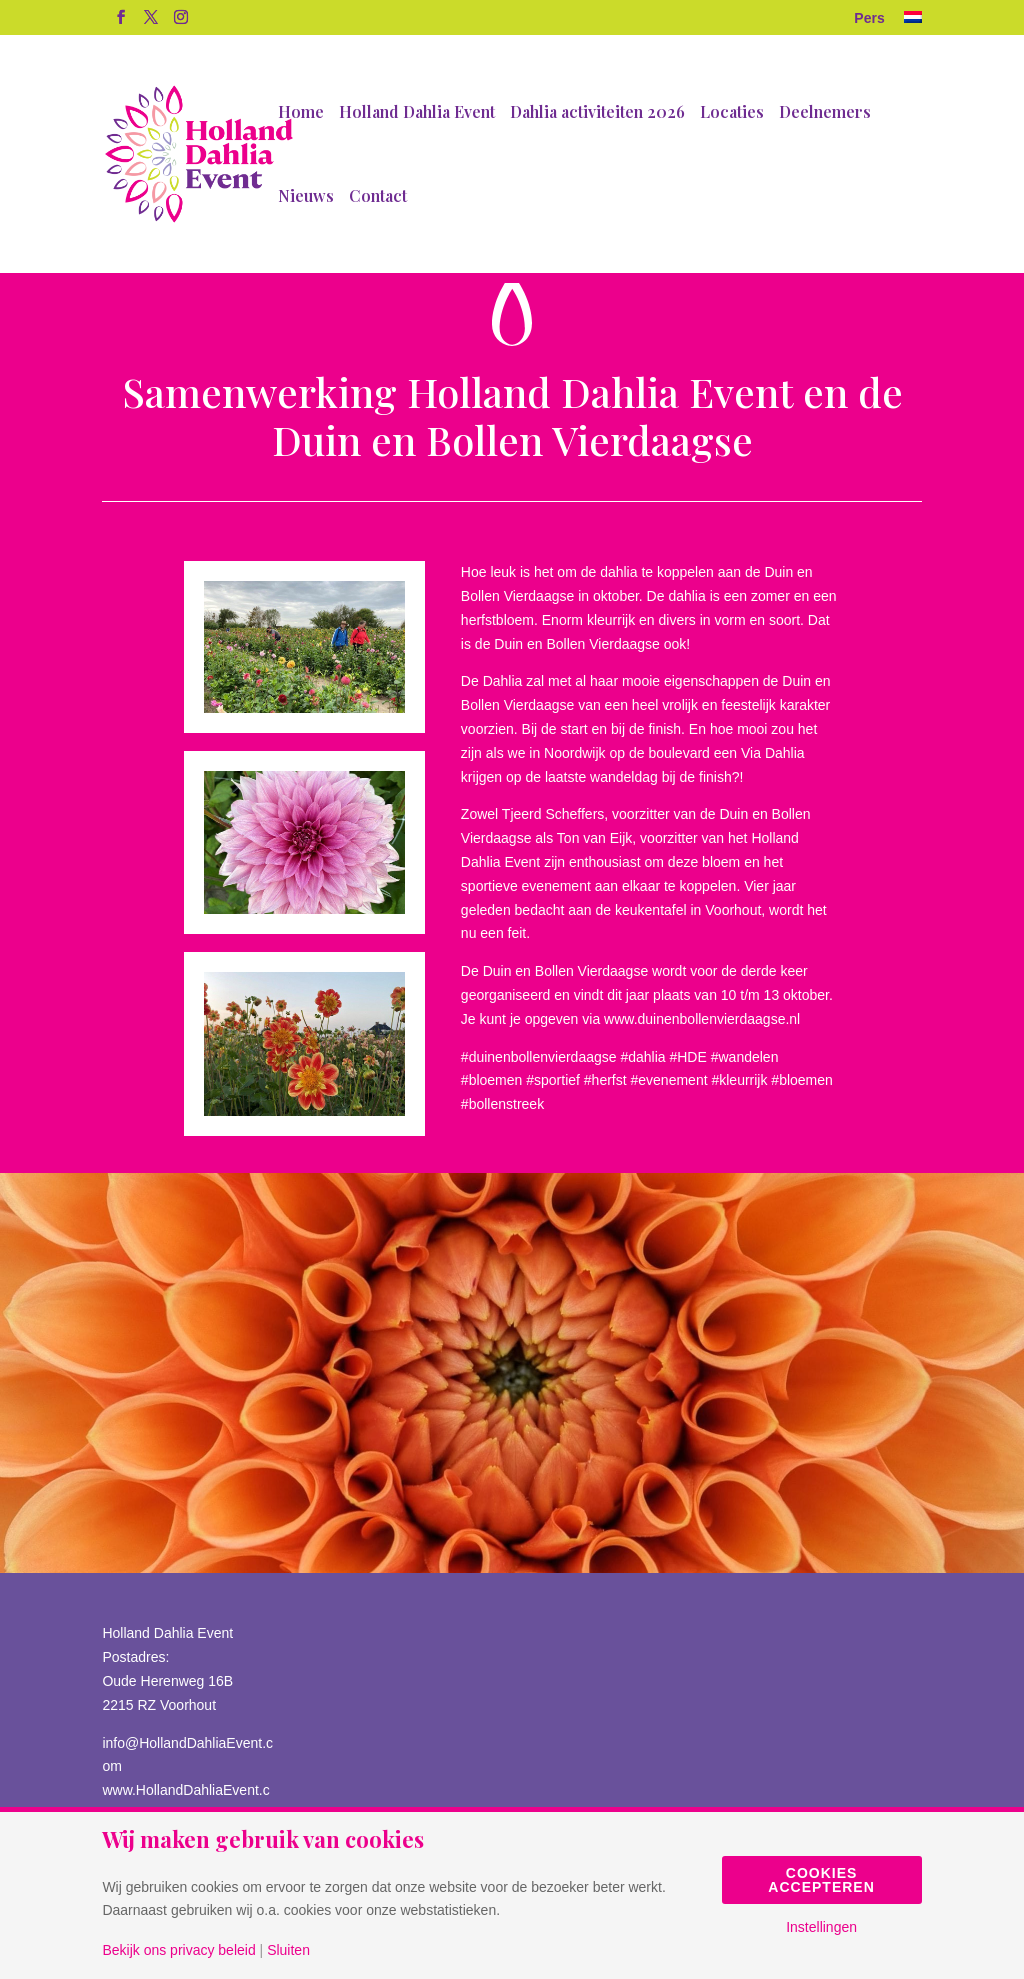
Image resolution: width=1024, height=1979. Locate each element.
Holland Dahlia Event (417, 113)
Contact (378, 197)
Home (301, 113)
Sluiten (288, 1950)
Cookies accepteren (821, 1880)
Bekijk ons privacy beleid (178, 1950)
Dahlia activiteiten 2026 (597, 113)
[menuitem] (913, 23)
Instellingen (821, 1927)
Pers (869, 18)
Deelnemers (825, 113)
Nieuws (306, 197)
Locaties (732, 113)
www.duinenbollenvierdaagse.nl (702, 1019)
